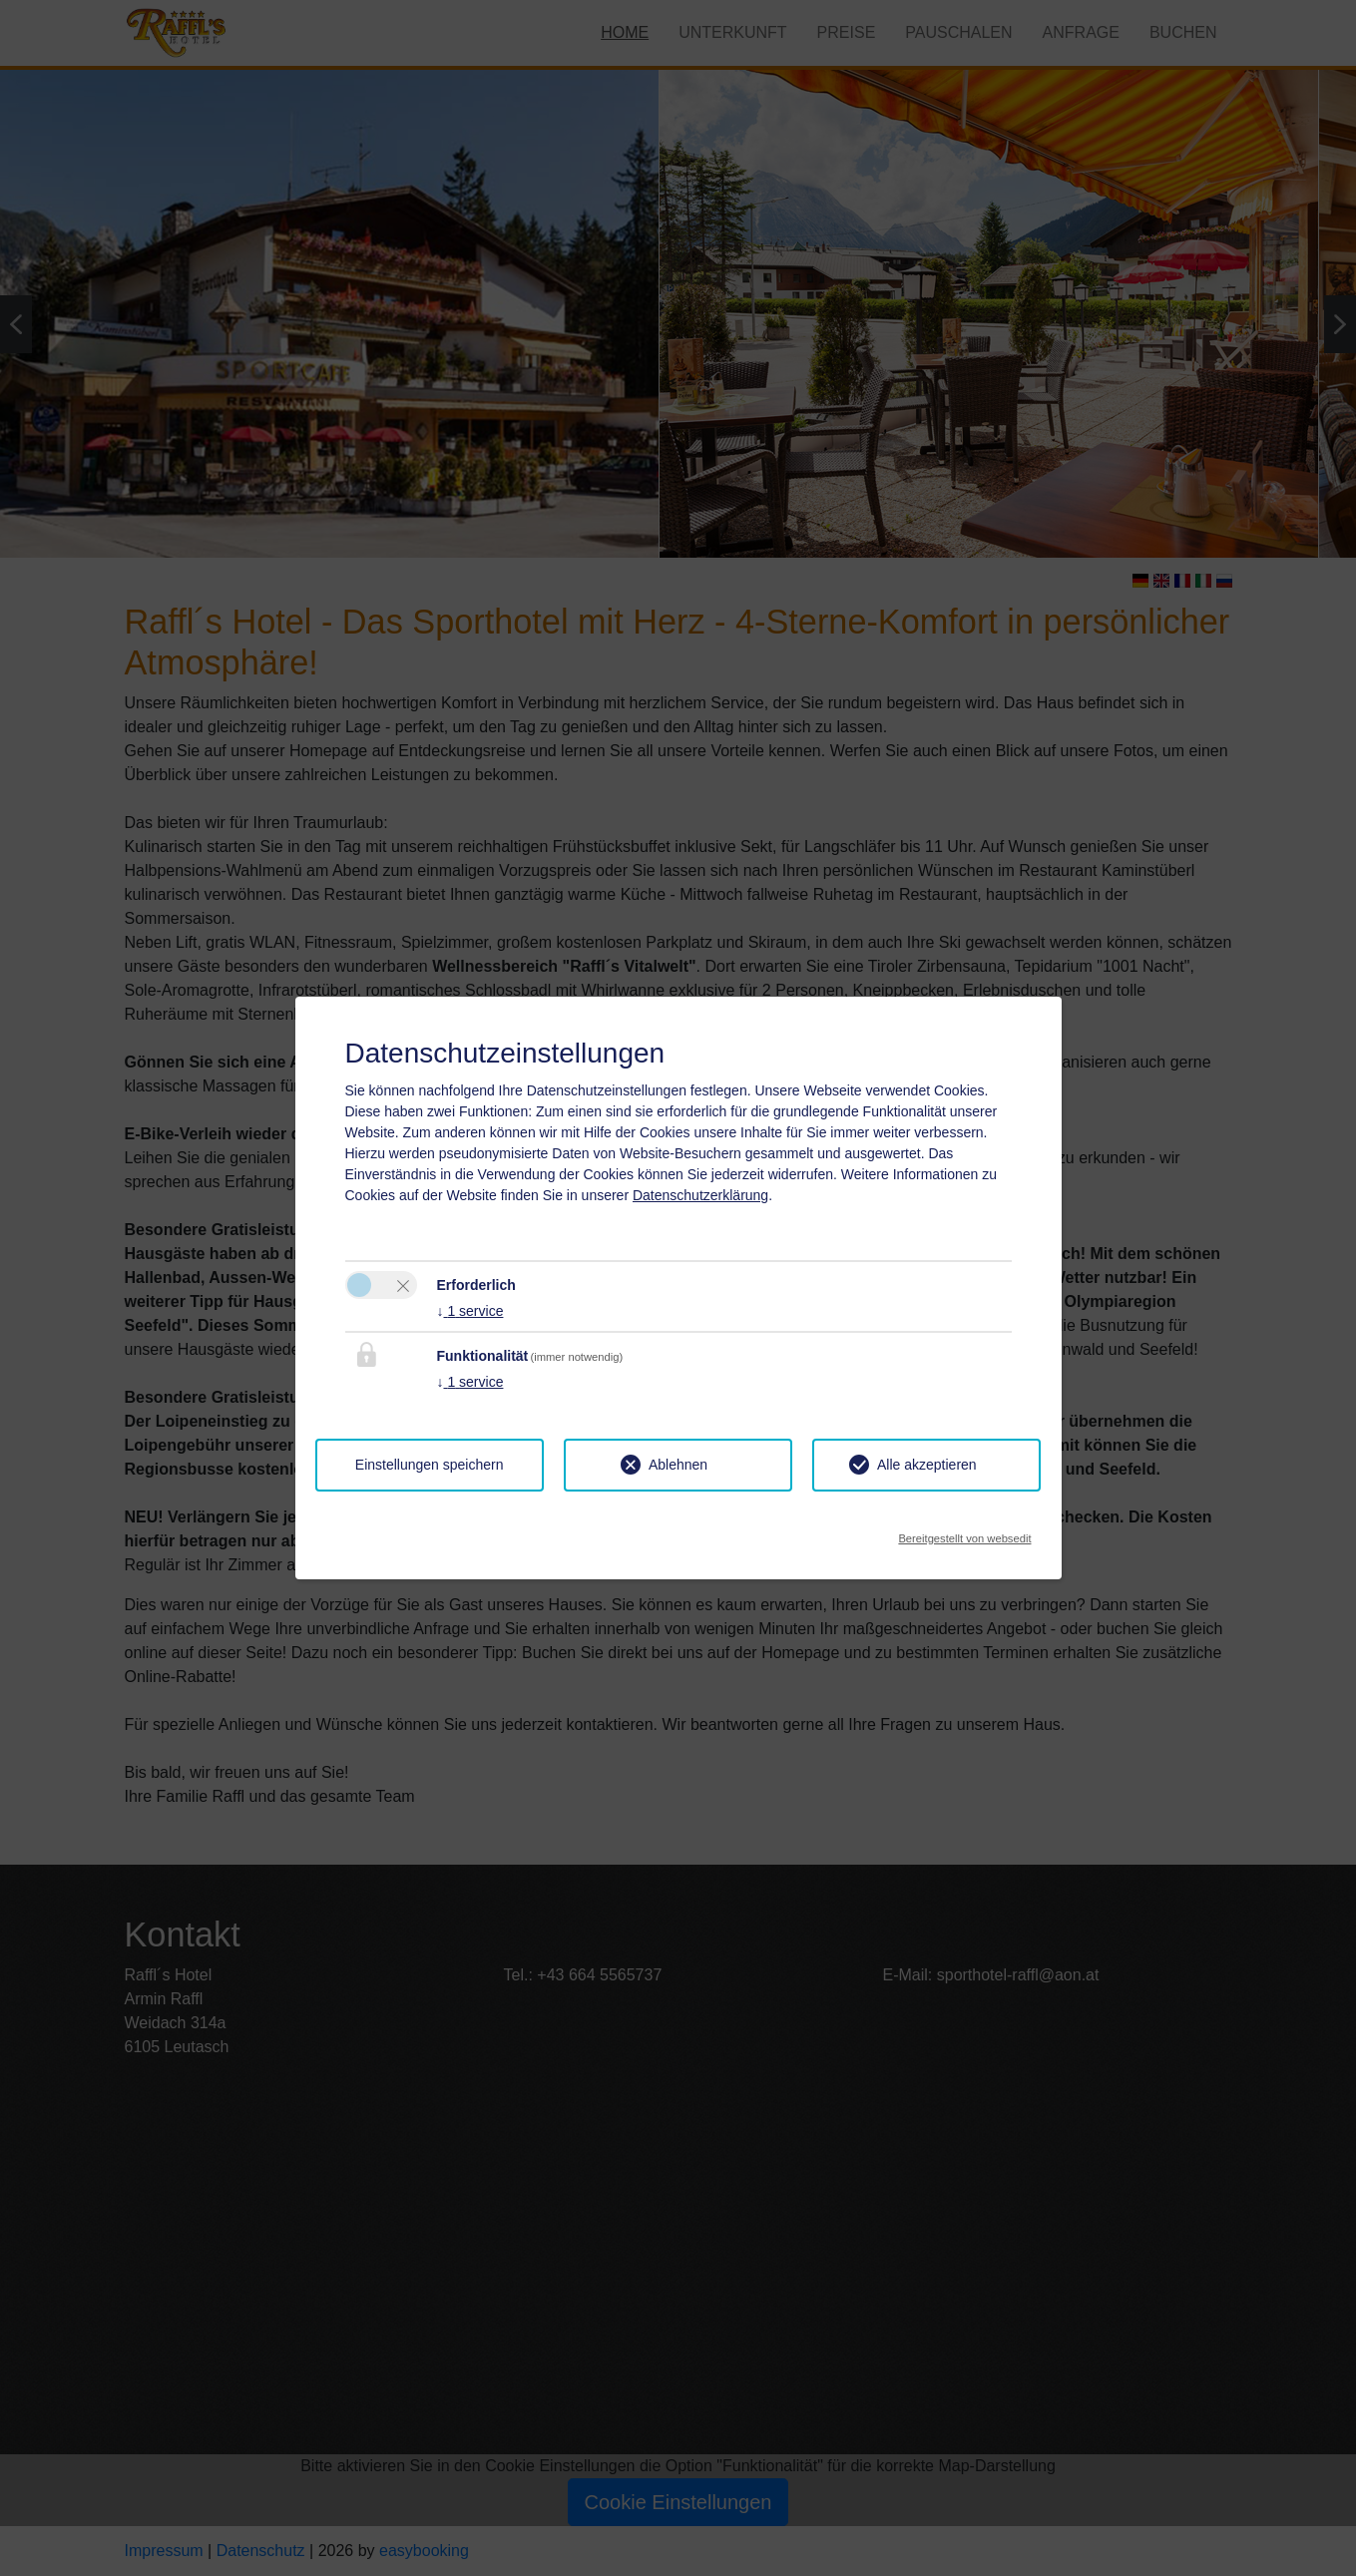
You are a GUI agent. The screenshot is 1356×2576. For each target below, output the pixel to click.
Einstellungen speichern (429, 1465)
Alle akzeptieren (927, 1465)
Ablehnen (678, 1465)
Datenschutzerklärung (700, 1195)
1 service (470, 1311)
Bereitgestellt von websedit (964, 1532)
